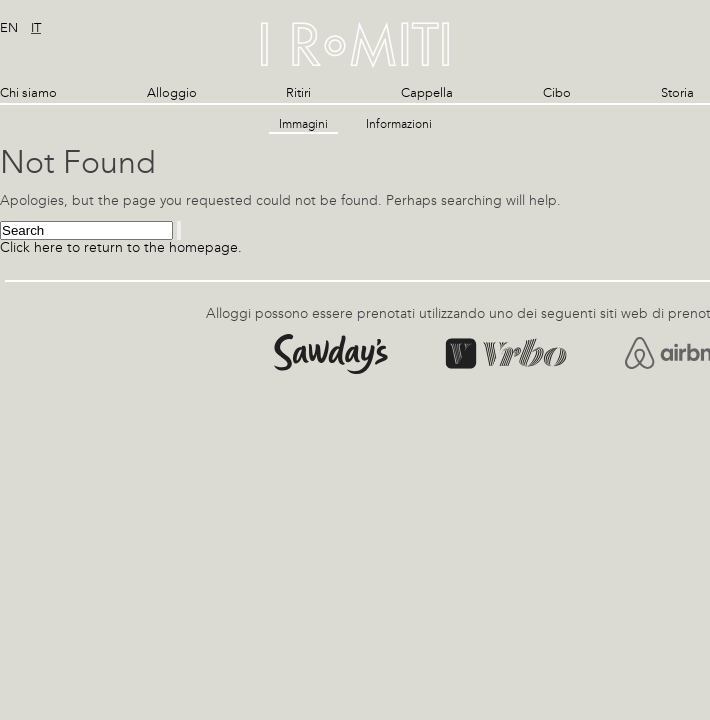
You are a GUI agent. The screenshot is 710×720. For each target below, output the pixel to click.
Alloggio (172, 92)
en (9, 27)
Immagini (303, 124)
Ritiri (298, 92)
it (36, 27)
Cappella (427, 92)
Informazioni (399, 124)
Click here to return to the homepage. (121, 247)
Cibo (557, 92)
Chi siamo (28, 92)
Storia (677, 92)
